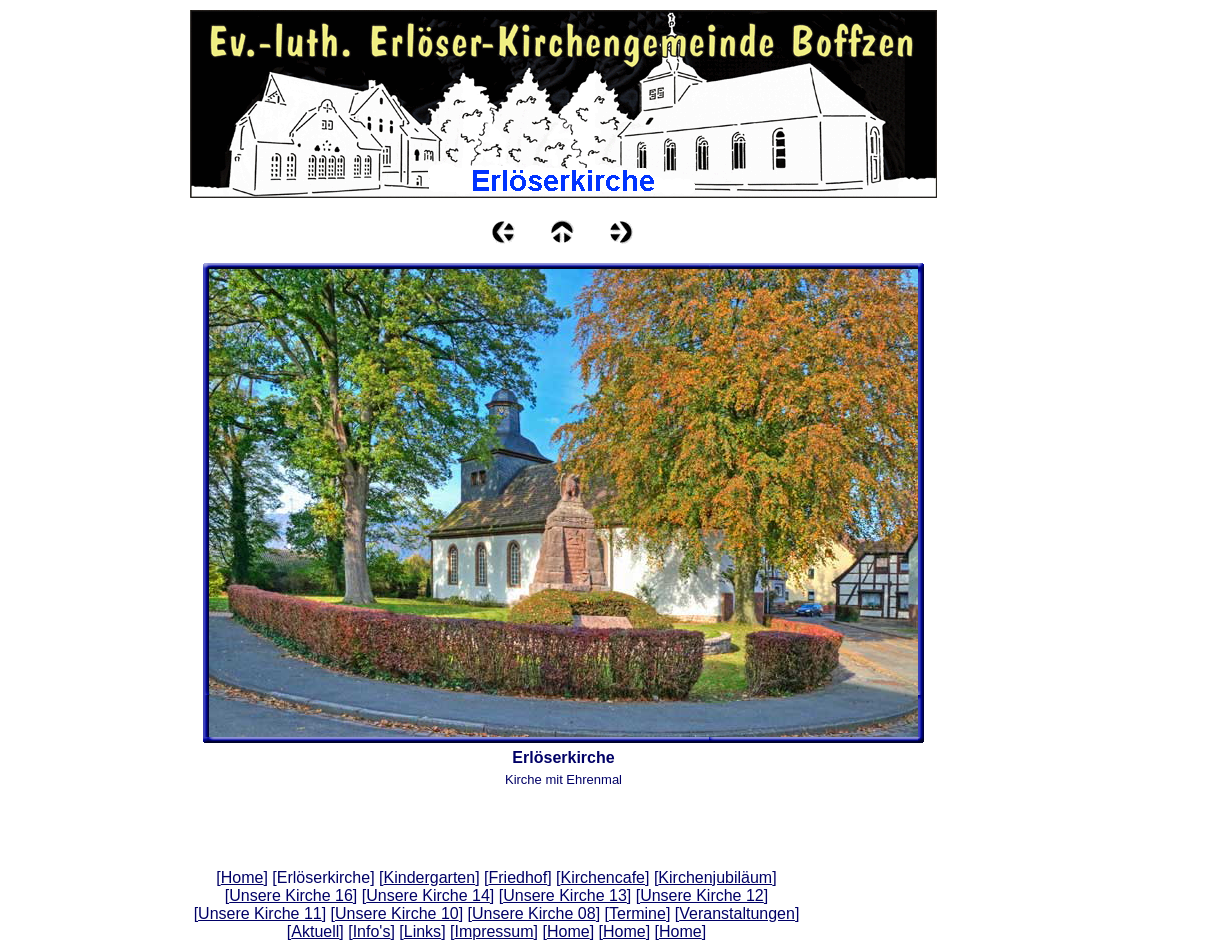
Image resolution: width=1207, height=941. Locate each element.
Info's (372, 931)
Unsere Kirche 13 (565, 895)
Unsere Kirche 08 (534, 913)
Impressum (493, 931)
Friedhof (517, 877)
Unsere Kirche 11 (260, 913)
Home (242, 877)
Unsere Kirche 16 (291, 895)
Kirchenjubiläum (715, 877)
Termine (637, 913)
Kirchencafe (603, 877)
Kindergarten (430, 877)
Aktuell (315, 931)
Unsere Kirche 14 (428, 895)
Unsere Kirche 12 (702, 895)
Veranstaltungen (737, 913)
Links (422, 931)
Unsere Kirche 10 (397, 913)
